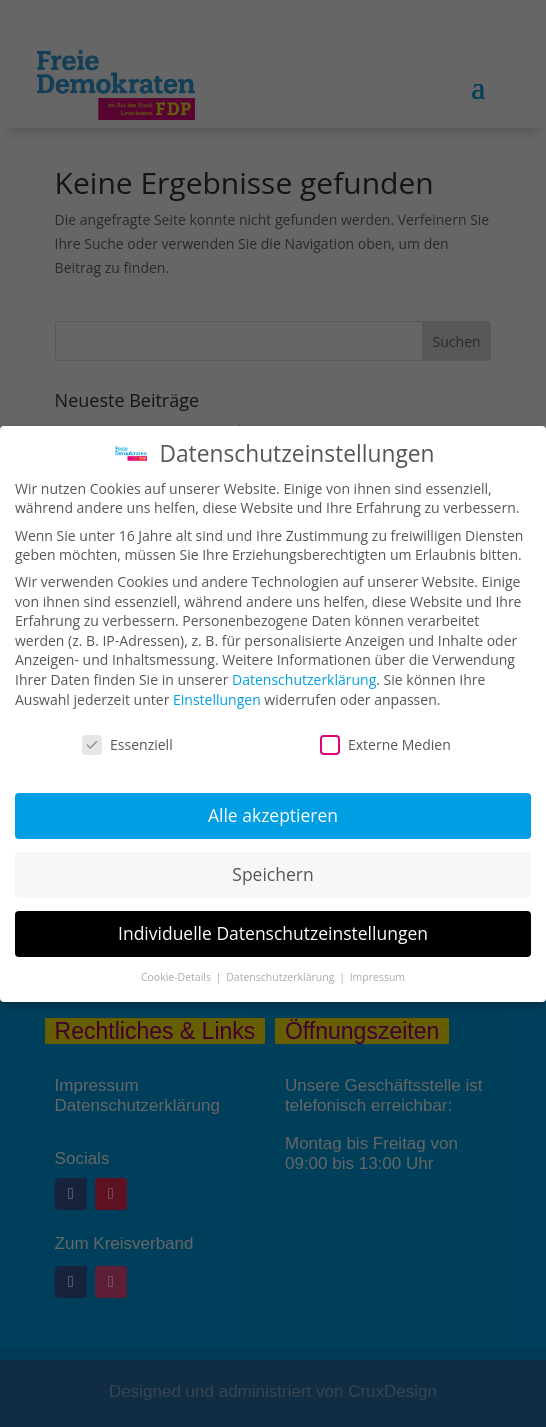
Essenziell (127, 744)
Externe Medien (385, 744)
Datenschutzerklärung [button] (281, 977)
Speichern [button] (272, 874)
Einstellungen (217, 699)
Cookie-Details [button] (177, 977)
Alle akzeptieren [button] (273, 815)
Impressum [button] (377, 977)
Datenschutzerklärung (304, 679)
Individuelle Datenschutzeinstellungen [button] (273, 933)
